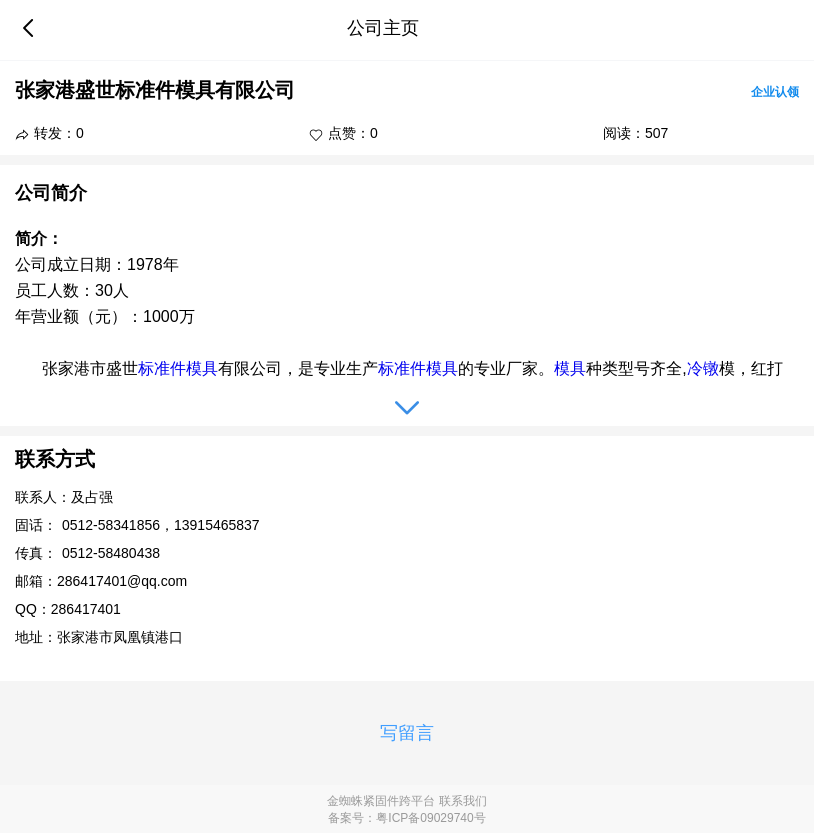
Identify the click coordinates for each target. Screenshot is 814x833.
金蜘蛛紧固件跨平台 (381, 801)
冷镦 (703, 368)
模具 (202, 368)
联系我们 (463, 801)
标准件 (162, 368)
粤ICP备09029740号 (430, 818)
